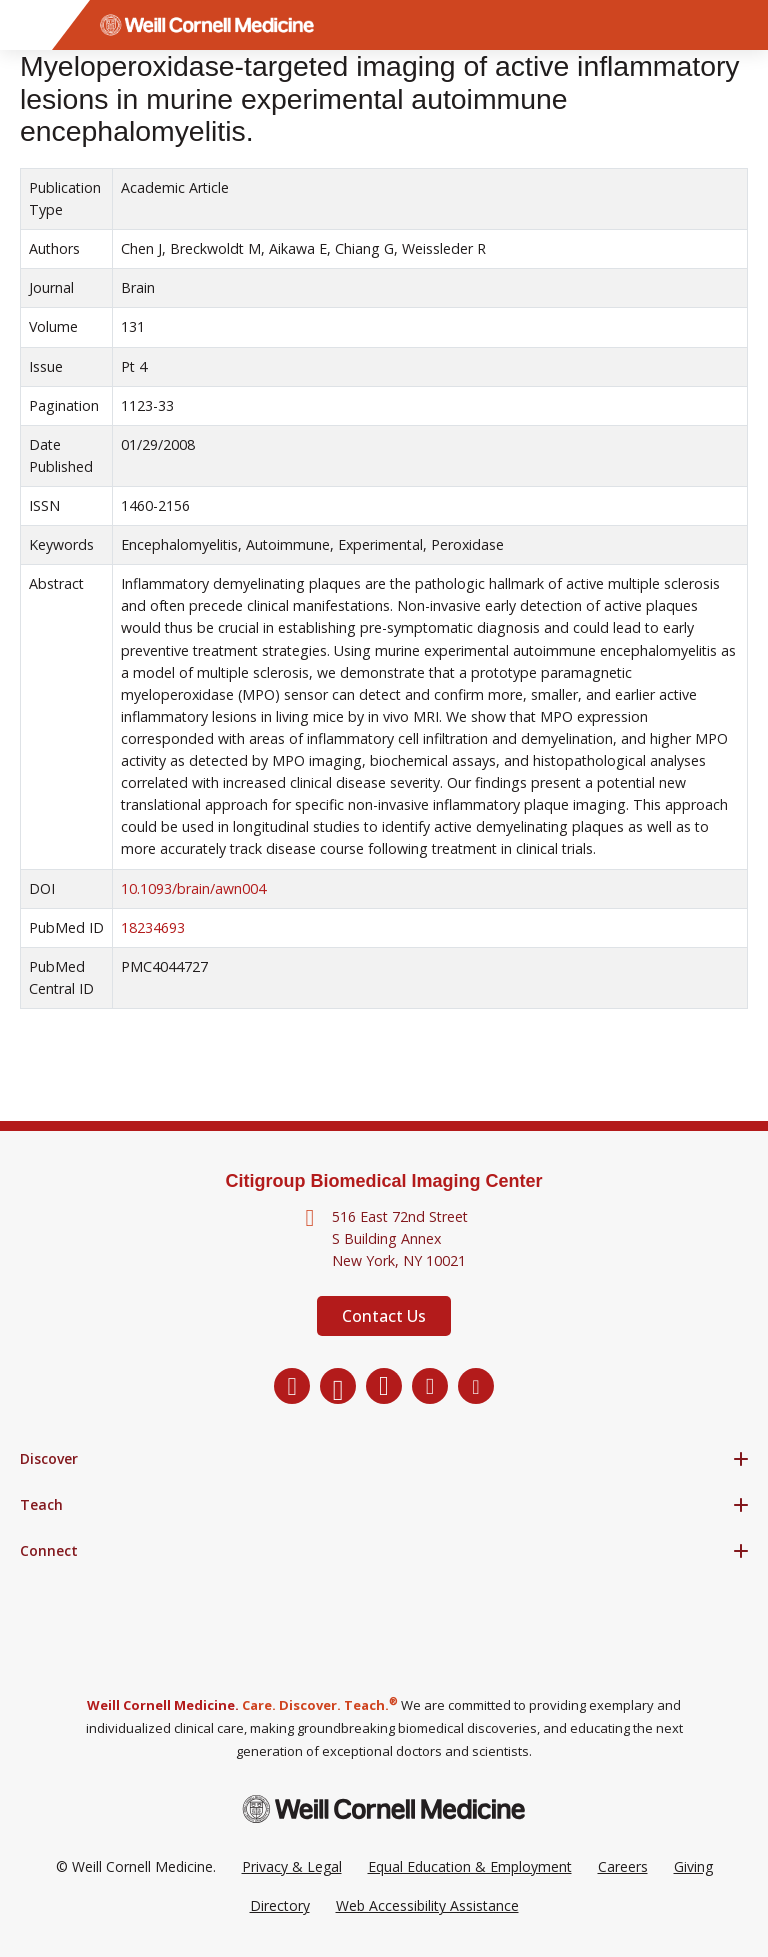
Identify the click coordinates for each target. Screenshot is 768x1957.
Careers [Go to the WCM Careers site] (623, 1866)
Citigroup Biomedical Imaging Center (383, 1181)
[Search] (743, 25)
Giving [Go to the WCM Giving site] (693, 1866)
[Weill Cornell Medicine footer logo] (384, 1808)
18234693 (153, 927)
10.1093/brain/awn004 (193, 888)
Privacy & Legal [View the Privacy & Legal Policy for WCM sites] (292, 1866)
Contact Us (384, 1316)
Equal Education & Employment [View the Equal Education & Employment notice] (470, 1866)
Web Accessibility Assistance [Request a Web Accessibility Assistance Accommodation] (427, 1905)
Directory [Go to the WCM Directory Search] (280, 1905)
